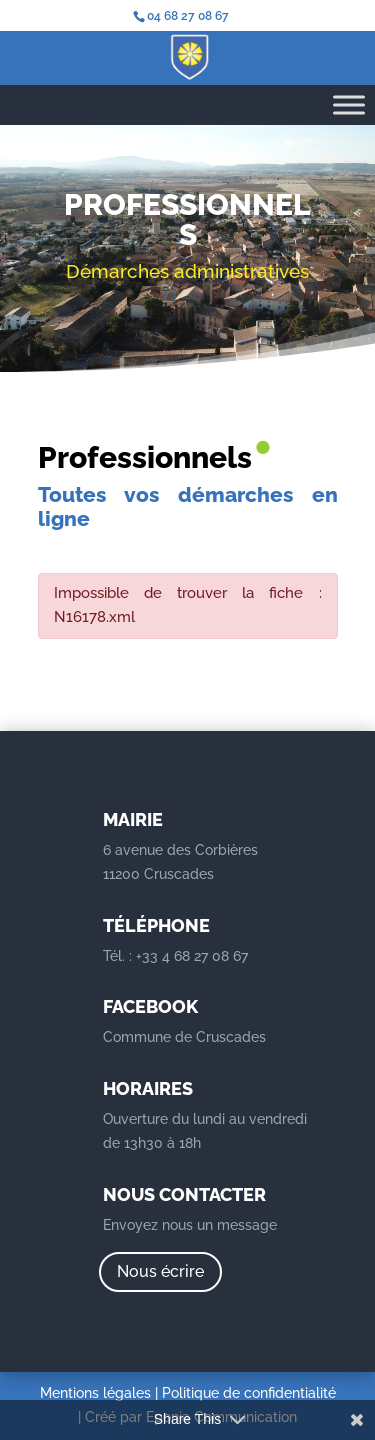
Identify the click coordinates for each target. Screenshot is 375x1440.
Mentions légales (95, 1393)
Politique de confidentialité (249, 1393)
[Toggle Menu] (349, 104)
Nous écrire (160, 1271)
